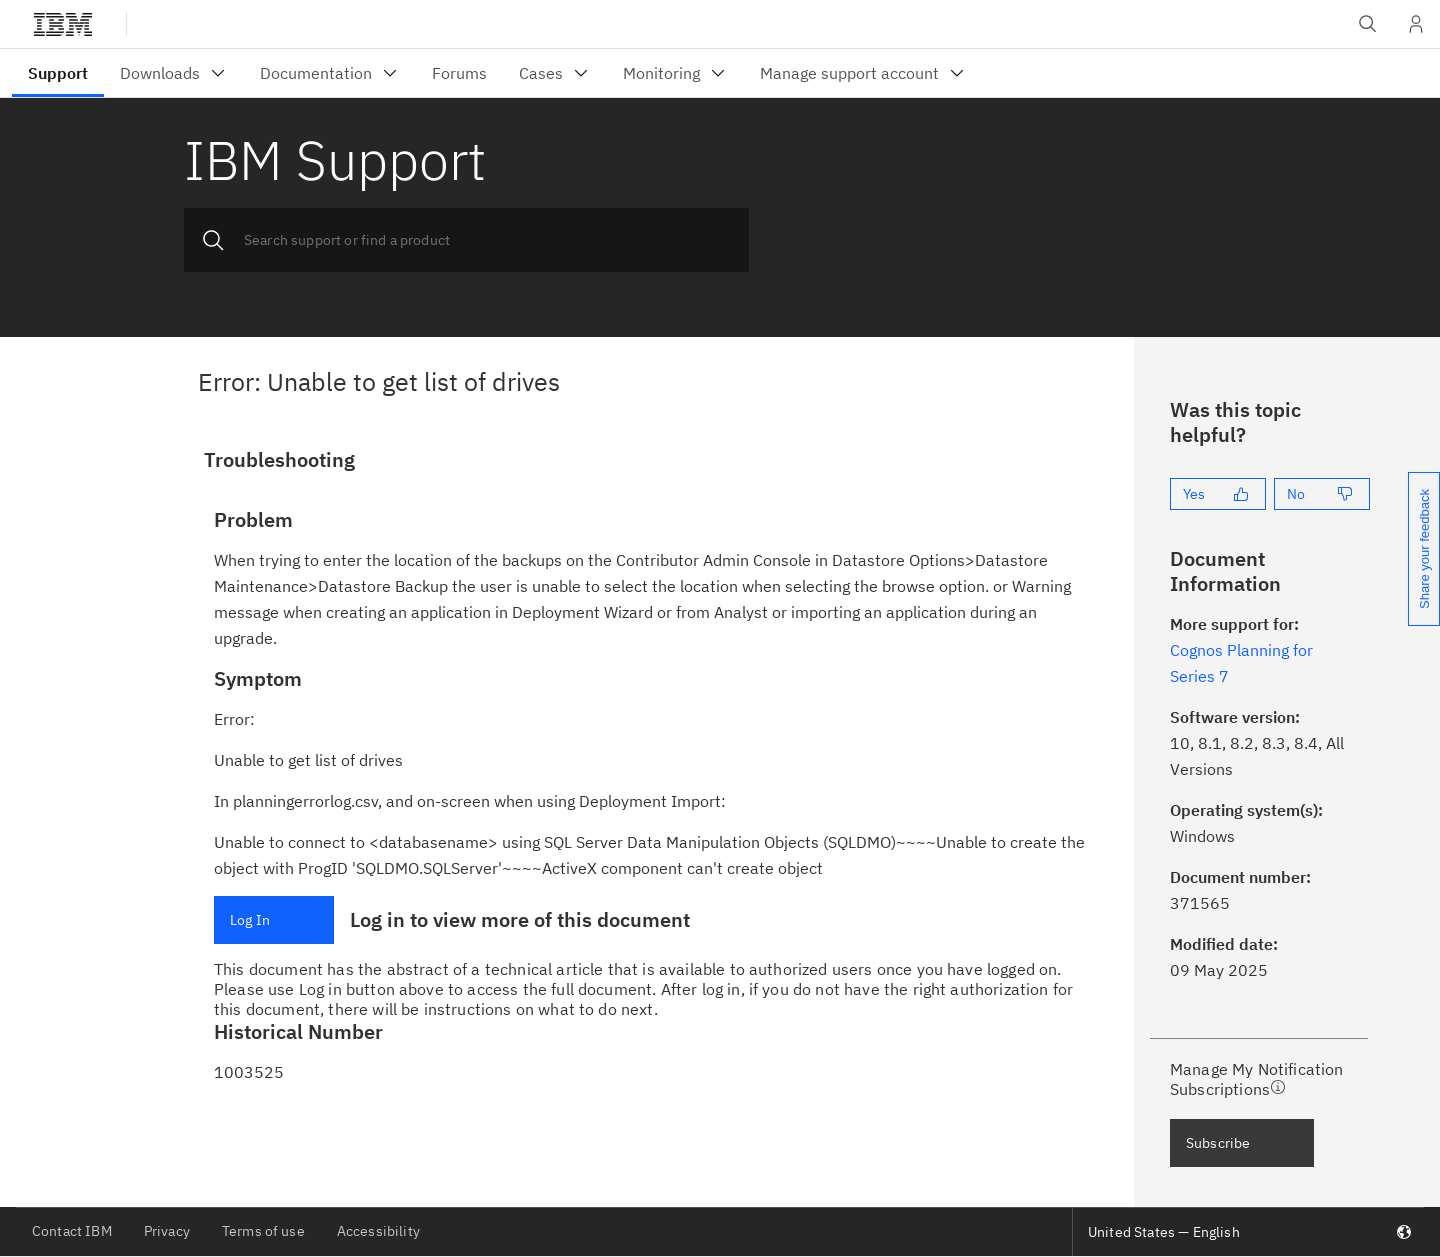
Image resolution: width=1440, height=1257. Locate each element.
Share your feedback (1424, 549)
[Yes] (1218, 494)
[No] (1322, 494)
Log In (250, 920)
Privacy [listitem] (167, 1231)
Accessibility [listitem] (378, 1231)
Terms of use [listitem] (263, 1231)
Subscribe (1218, 1143)
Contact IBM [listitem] (72, 1231)
